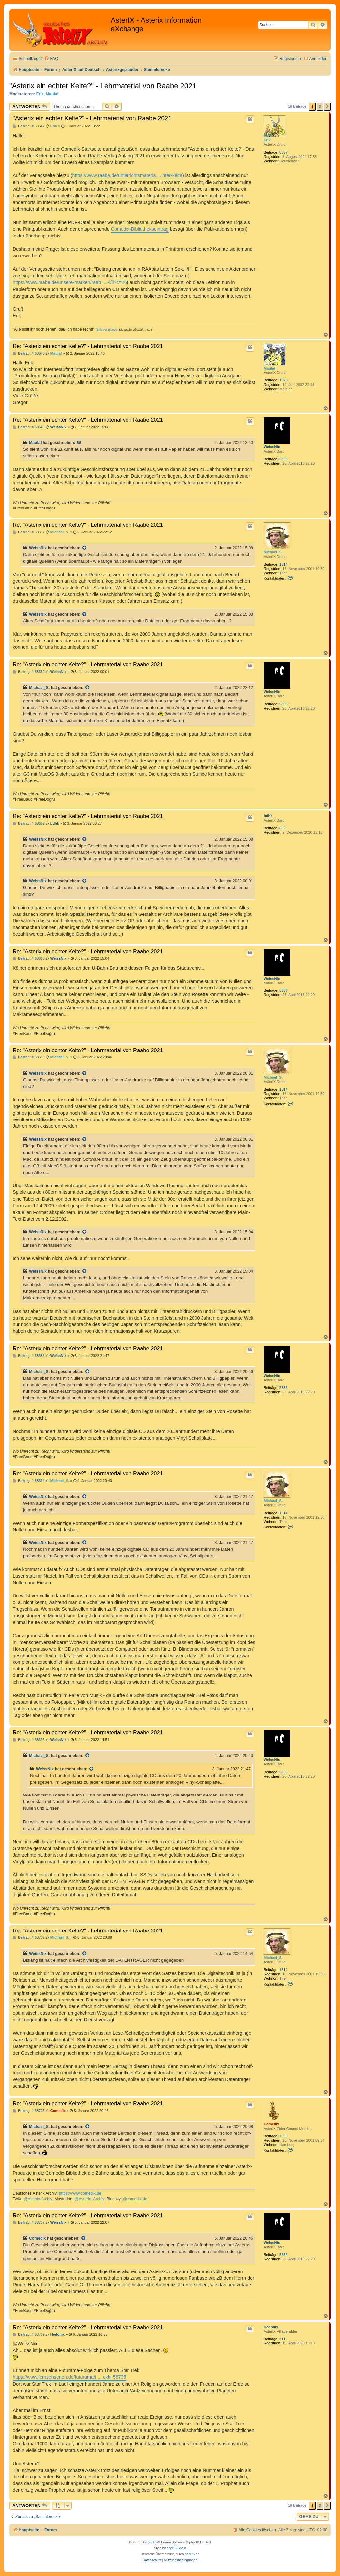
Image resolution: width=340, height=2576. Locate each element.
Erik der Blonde (107, 329)
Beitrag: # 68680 (29, 1057)
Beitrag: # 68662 (29, 823)
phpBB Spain (176, 2548)
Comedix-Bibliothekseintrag (140, 229)
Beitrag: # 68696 (29, 1740)
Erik (40, 94)
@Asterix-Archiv (38, 2199)
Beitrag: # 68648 (29, 353)
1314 (283, 564)
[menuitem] (51, 58)
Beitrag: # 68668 (29, 958)
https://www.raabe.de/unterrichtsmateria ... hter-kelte (127, 175)
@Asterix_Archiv (89, 2199)
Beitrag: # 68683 (29, 1356)
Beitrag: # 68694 (29, 1481)
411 (282, 2339)
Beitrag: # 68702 (29, 1937)
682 (282, 828)
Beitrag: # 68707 (29, 2222)
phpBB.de (192, 2554)
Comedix (271, 2124)
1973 (283, 380)
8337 (283, 152)
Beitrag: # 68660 (29, 672)
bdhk (268, 816)
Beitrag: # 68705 (29, 2111)
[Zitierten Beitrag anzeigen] (79, 443)
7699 (283, 2136)
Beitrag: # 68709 (29, 2334)
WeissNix (272, 447)
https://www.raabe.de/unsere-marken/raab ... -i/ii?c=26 (70, 282)
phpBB (153, 2542)
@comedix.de (135, 2199)
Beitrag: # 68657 (29, 532)
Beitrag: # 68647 (29, 126)
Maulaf (52, 94)
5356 (283, 459)
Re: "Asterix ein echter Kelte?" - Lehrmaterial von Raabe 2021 (88, 346)
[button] (327, 107)
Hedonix (271, 2327)
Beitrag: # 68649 (29, 427)
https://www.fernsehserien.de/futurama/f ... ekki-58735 (69, 2377)
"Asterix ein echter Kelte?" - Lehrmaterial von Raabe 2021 (102, 86)
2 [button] (320, 106)
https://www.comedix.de (80, 2193)
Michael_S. (273, 552)
